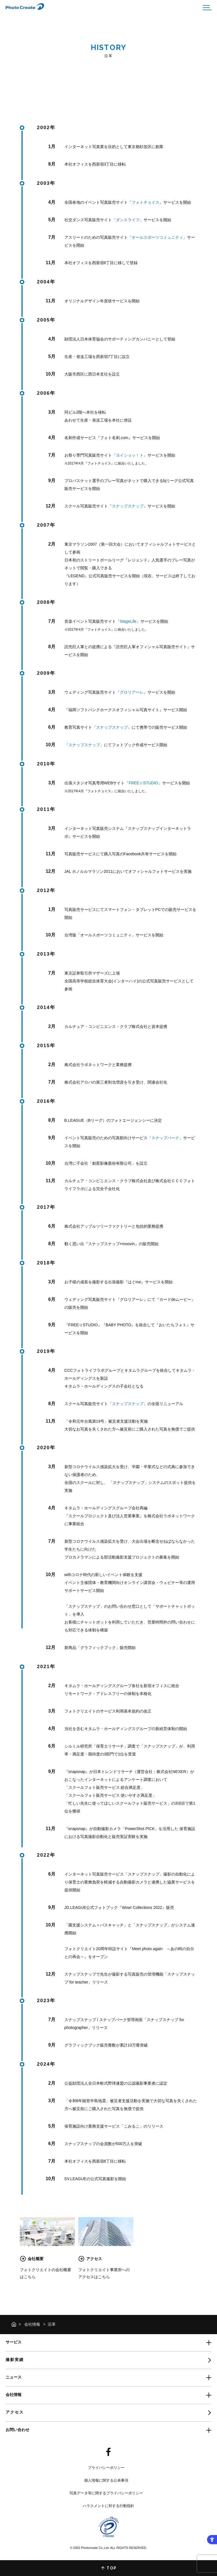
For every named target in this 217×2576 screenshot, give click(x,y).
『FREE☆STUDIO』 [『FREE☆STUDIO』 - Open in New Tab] (143, 783)
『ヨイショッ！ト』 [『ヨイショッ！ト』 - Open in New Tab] (129, 455)
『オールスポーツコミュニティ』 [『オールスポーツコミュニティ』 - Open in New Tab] (157, 237)
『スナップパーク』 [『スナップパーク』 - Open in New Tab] (165, 1138)
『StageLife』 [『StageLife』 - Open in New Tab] (128, 621)
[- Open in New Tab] (108, 2452)
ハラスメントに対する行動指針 (108, 2506)
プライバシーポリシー (106, 2468)
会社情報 (31, 2324)
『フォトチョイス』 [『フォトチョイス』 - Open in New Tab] (145, 202)
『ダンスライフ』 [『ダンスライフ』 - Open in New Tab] (128, 220)
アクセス (15, 2412)
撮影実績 (15, 2359)
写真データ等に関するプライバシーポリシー (106, 2493)
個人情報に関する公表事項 (106, 2480)
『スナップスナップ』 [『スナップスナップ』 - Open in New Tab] (127, 506)
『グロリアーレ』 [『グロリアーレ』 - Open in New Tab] (131, 692)
